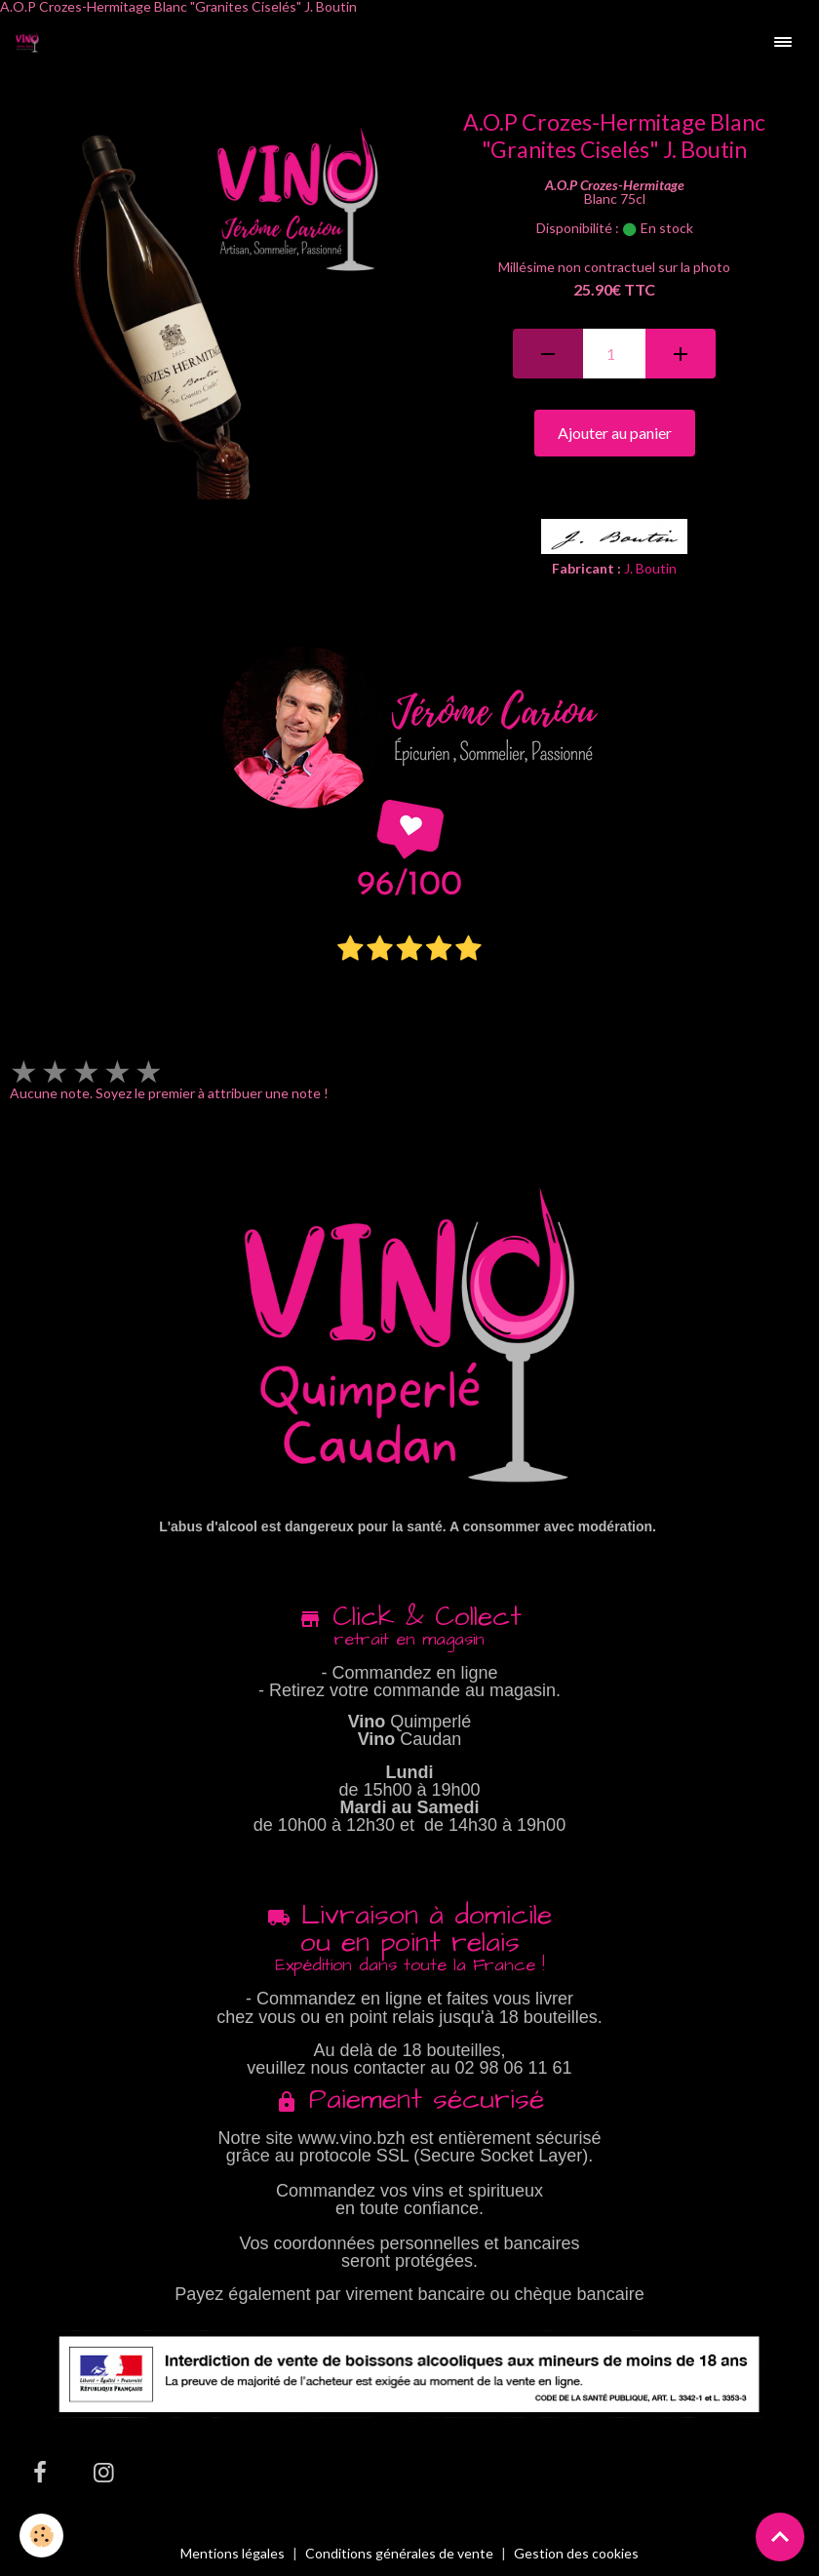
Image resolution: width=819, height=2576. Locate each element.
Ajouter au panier (615, 432)
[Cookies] (41, 2535)
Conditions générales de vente (399, 2553)
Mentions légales (232, 2553)
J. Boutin (650, 568)
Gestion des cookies (576, 2553)
